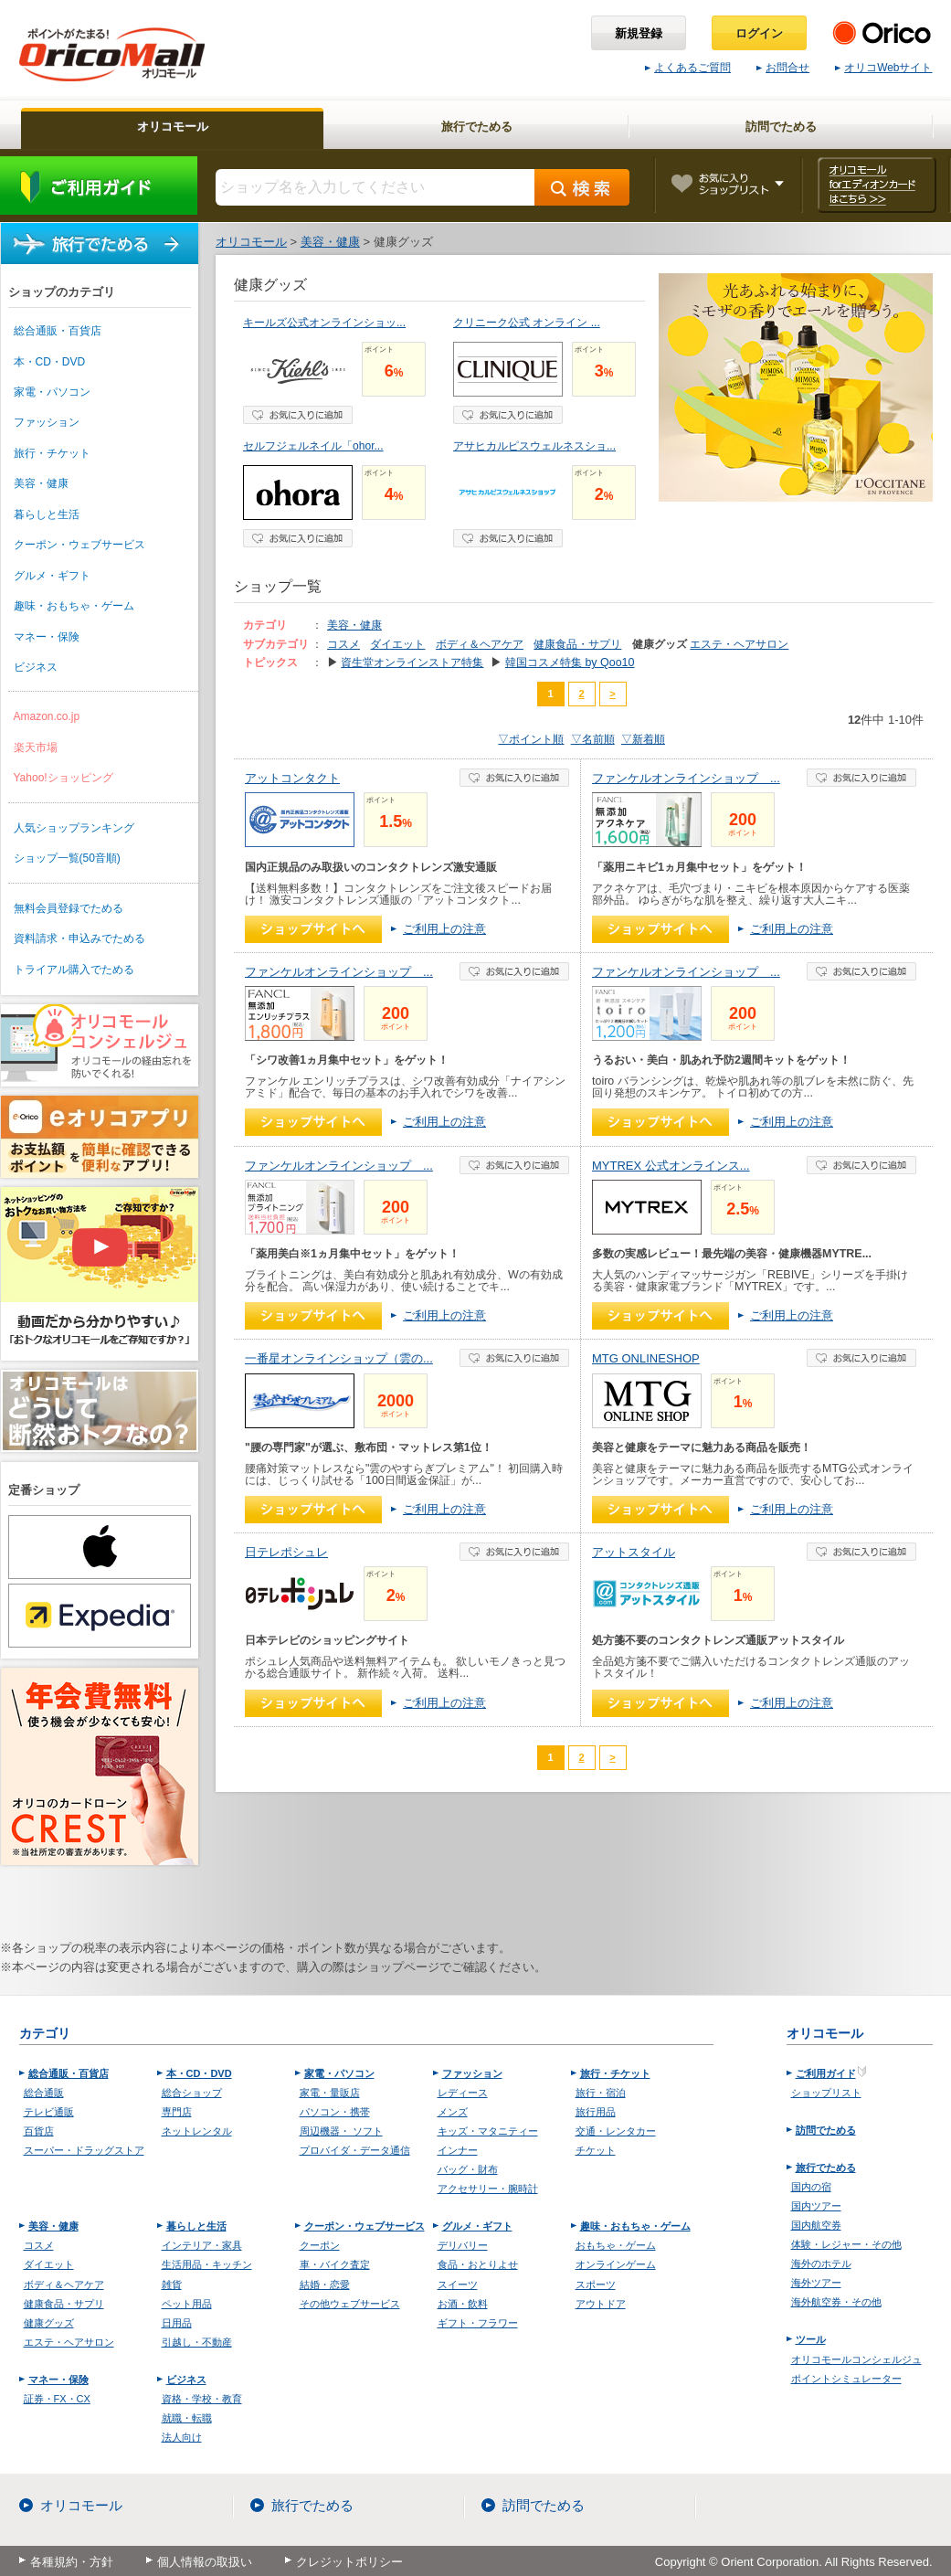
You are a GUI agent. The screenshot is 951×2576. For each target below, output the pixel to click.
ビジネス (36, 667)
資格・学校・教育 (202, 2398)
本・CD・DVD (50, 361)
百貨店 (39, 2130)
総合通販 (44, 2092)
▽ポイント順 (531, 739)
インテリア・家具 (202, 2245)
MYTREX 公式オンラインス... (671, 1165)
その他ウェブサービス (350, 2303)
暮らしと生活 (46, 514)
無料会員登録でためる (68, 908)
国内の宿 (811, 2186)
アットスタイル (633, 1552)
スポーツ (596, 2284)
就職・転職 (187, 2417)
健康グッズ (49, 2322)
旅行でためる (99, 243)
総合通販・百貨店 (57, 330)
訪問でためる (826, 2130)
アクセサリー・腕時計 (488, 2188)
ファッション (46, 422)
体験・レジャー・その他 (846, 2244)
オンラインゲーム (616, 2264)
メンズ (453, 2111)
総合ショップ (192, 2092)
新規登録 (638, 33)
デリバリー (463, 2245)
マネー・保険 (46, 637)
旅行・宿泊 (601, 2092)
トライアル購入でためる (74, 969)
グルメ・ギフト (52, 575)
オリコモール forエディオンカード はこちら (876, 185)
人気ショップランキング (74, 828)
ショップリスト (826, 2092)
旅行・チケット (52, 453)
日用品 (177, 2322)
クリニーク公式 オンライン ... (526, 322)
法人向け (182, 2437)
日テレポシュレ (286, 1552)
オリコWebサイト (883, 67)
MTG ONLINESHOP (646, 1358)
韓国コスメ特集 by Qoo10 (570, 662)
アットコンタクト (292, 778)
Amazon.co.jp (47, 716)
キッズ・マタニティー (488, 2130)
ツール (811, 2339)
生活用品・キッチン (207, 2264)
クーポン (320, 2245)
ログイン (759, 33)
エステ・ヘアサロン (739, 644)
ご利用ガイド (98, 185)
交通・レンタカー (616, 2130)
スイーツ (458, 2284)
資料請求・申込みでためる (79, 938)
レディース (463, 2092)
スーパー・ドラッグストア (84, 2150)
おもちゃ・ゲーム (616, 2245)
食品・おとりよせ (478, 2264)
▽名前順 (593, 739)
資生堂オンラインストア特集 (412, 662)
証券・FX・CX (57, 2398)
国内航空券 (816, 2225)
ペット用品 (187, 2303)
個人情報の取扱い (204, 2562)
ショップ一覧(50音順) (67, 858)
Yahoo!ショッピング (63, 777)
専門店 (177, 2111)
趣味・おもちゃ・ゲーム (74, 605)
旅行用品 (596, 2111)
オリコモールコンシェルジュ (856, 2359)
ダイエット (397, 644)
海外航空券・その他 (836, 2301)
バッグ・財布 (468, 2169)
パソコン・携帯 (335, 2111)
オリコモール (81, 2505)
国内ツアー (816, 2205)
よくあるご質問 (688, 67)
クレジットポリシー (349, 2562)
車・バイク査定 (335, 2264)
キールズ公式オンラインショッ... (324, 322)
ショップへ (313, 929)
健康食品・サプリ (577, 644)
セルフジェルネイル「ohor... (313, 446)
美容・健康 (41, 483)
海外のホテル (821, 2263)
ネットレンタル (197, 2130)
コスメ (343, 644)
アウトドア (601, 2303)
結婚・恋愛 (325, 2284)
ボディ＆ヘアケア (479, 644)
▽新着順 (643, 739)
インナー (458, 2150)
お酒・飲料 (463, 2303)
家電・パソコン (52, 392)
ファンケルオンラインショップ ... (686, 778)
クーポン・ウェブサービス (79, 544)
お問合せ (782, 67)
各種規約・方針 (71, 2562)
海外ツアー (816, 2282)
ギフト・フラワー (478, 2322)
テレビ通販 (49, 2111)
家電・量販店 (330, 2092)
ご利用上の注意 (444, 929)
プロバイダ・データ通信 (355, 2150)
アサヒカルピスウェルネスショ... (534, 446)
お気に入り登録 (298, 415)
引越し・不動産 (197, 2342)
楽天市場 (36, 747)
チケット (596, 2150)
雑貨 (172, 2284)
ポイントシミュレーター (846, 2378)
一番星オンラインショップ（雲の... (339, 1358)
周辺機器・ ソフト (341, 2130)
